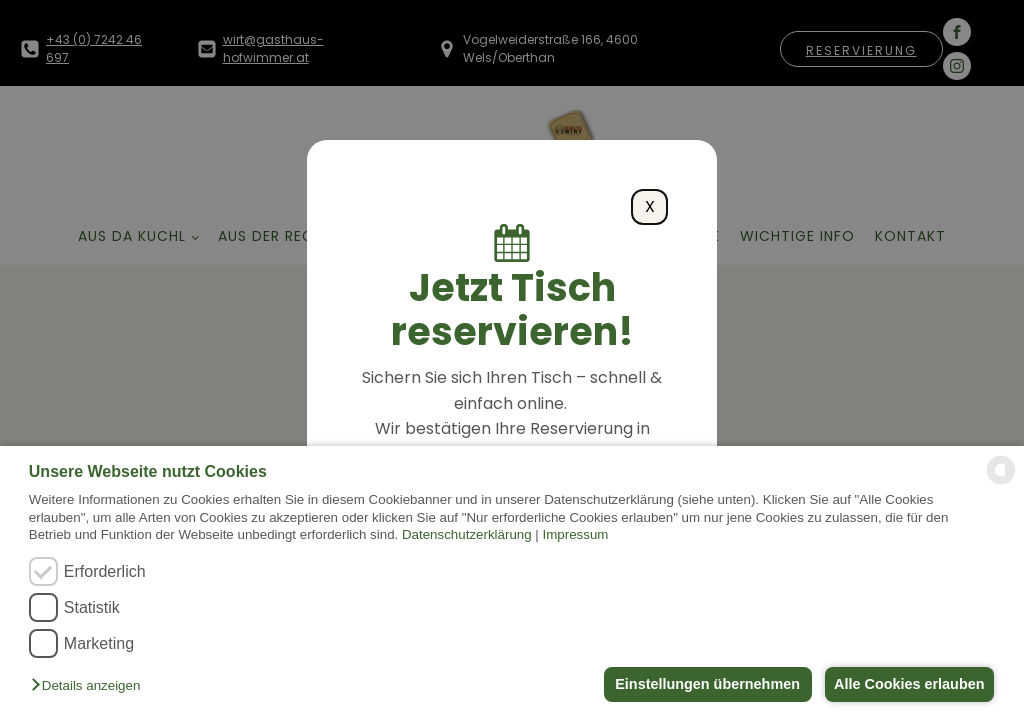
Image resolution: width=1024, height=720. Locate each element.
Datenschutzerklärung (467, 534)
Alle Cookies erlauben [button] (906, 684)
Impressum (576, 534)
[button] (90, 686)
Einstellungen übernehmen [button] (699, 684)
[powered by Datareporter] (1001, 482)
